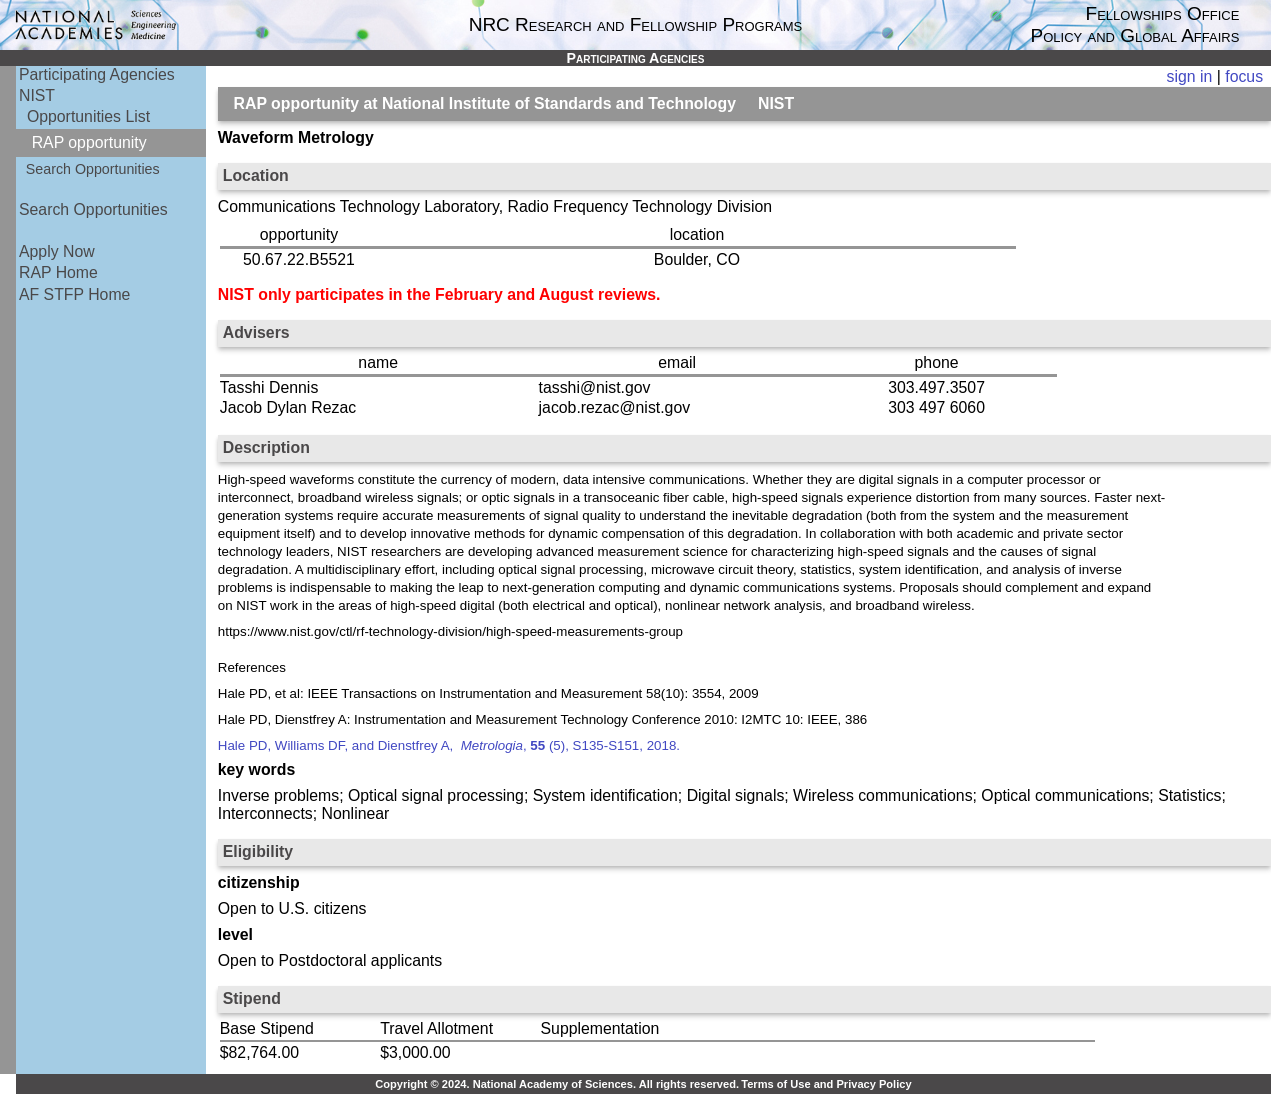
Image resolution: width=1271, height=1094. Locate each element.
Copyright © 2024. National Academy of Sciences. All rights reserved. (557, 1084)
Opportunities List (88, 116)
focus (1244, 76)
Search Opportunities (93, 169)
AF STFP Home (74, 294)
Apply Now (57, 251)
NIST (37, 95)
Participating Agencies (97, 74)
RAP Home (58, 272)
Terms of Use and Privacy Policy (826, 1084)
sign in (1190, 76)
